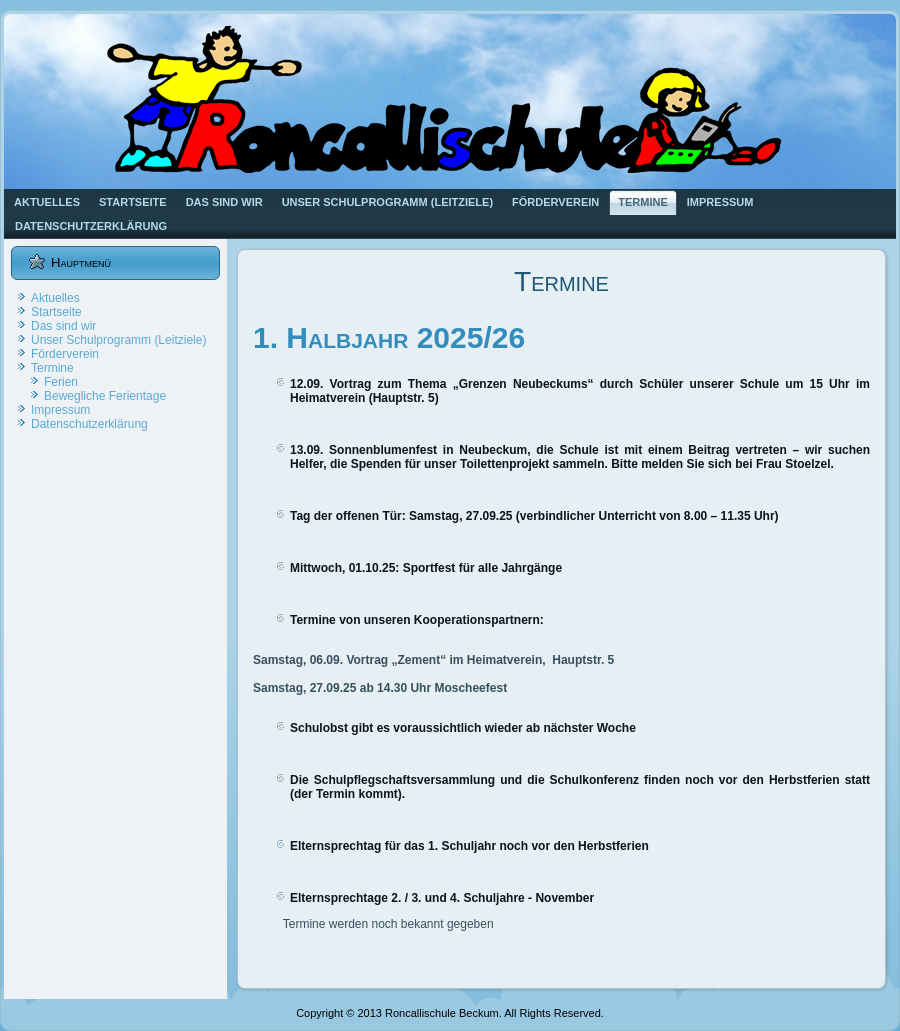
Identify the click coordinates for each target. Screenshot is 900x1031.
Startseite (133, 202)
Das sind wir (224, 202)
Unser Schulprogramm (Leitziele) (387, 202)
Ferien (61, 382)
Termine (643, 202)
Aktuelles (47, 202)
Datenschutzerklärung (91, 226)
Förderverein (555, 202)
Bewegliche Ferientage (105, 396)
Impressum (720, 202)
